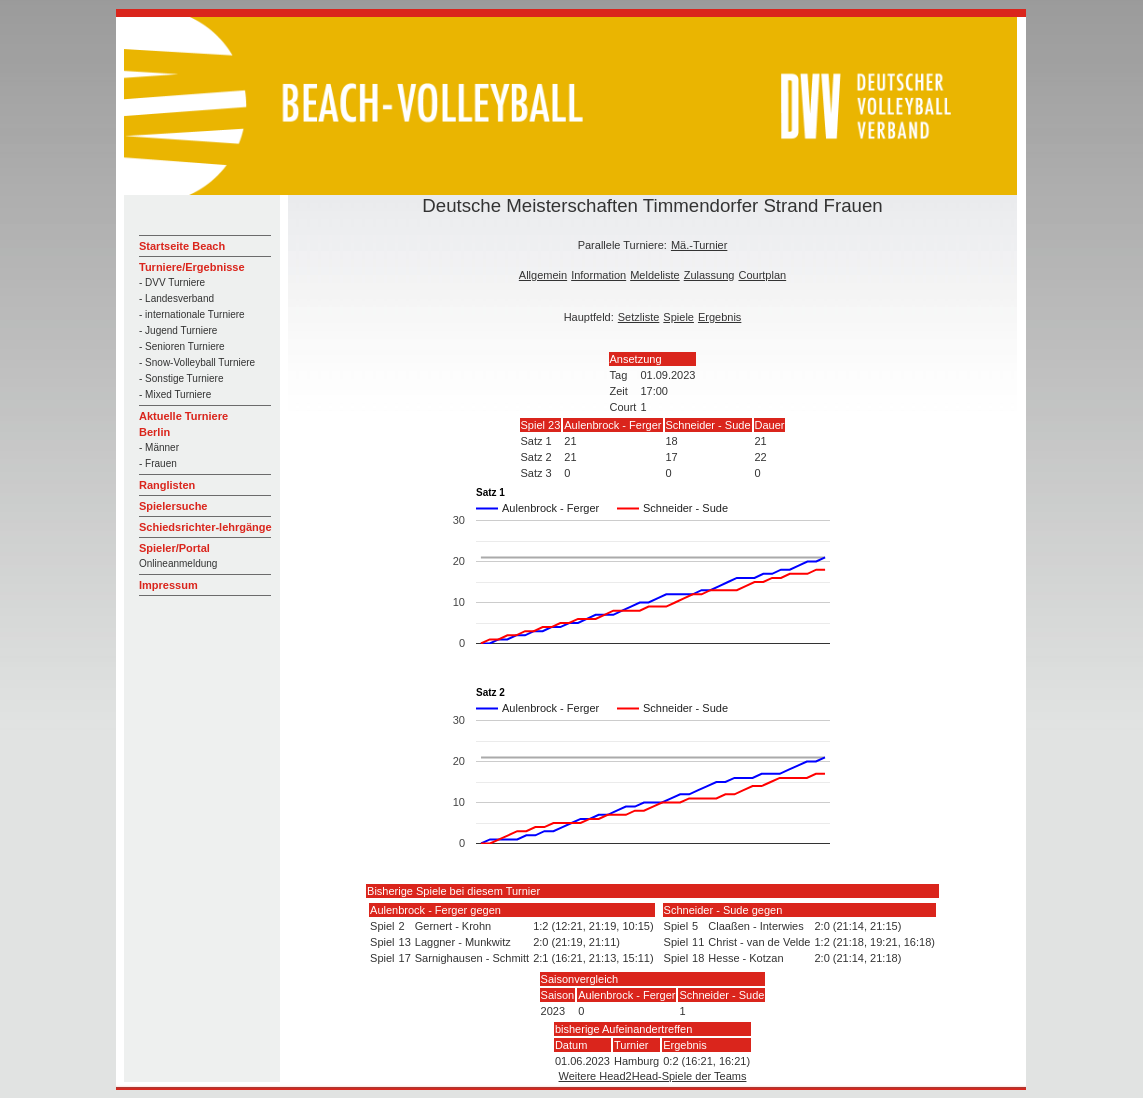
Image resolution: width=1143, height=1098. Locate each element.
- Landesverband (176, 298)
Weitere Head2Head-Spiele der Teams (653, 1076)
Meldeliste (655, 275)
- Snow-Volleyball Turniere (197, 362)
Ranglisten (167, 485)
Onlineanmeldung (178, 563)
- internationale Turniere (192, 314)
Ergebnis (719, 317)
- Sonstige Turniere (181, 378)
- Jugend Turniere (178, 330)
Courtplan (762, 275)
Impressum (168, 585)
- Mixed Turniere (175, 394)
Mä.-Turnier (699, 245)
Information (598, 275)
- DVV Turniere (172, 282)
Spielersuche (173, 506)
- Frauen (158, 463)
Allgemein (543, 275)
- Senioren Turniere (182, 346)
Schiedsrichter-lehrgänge (205, 527)
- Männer (159, 447)
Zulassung (709, 275)
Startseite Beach (182, 246)
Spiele (678, 317)
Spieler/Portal (174, 548)
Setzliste (639, 317)
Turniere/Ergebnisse (192, 267)
